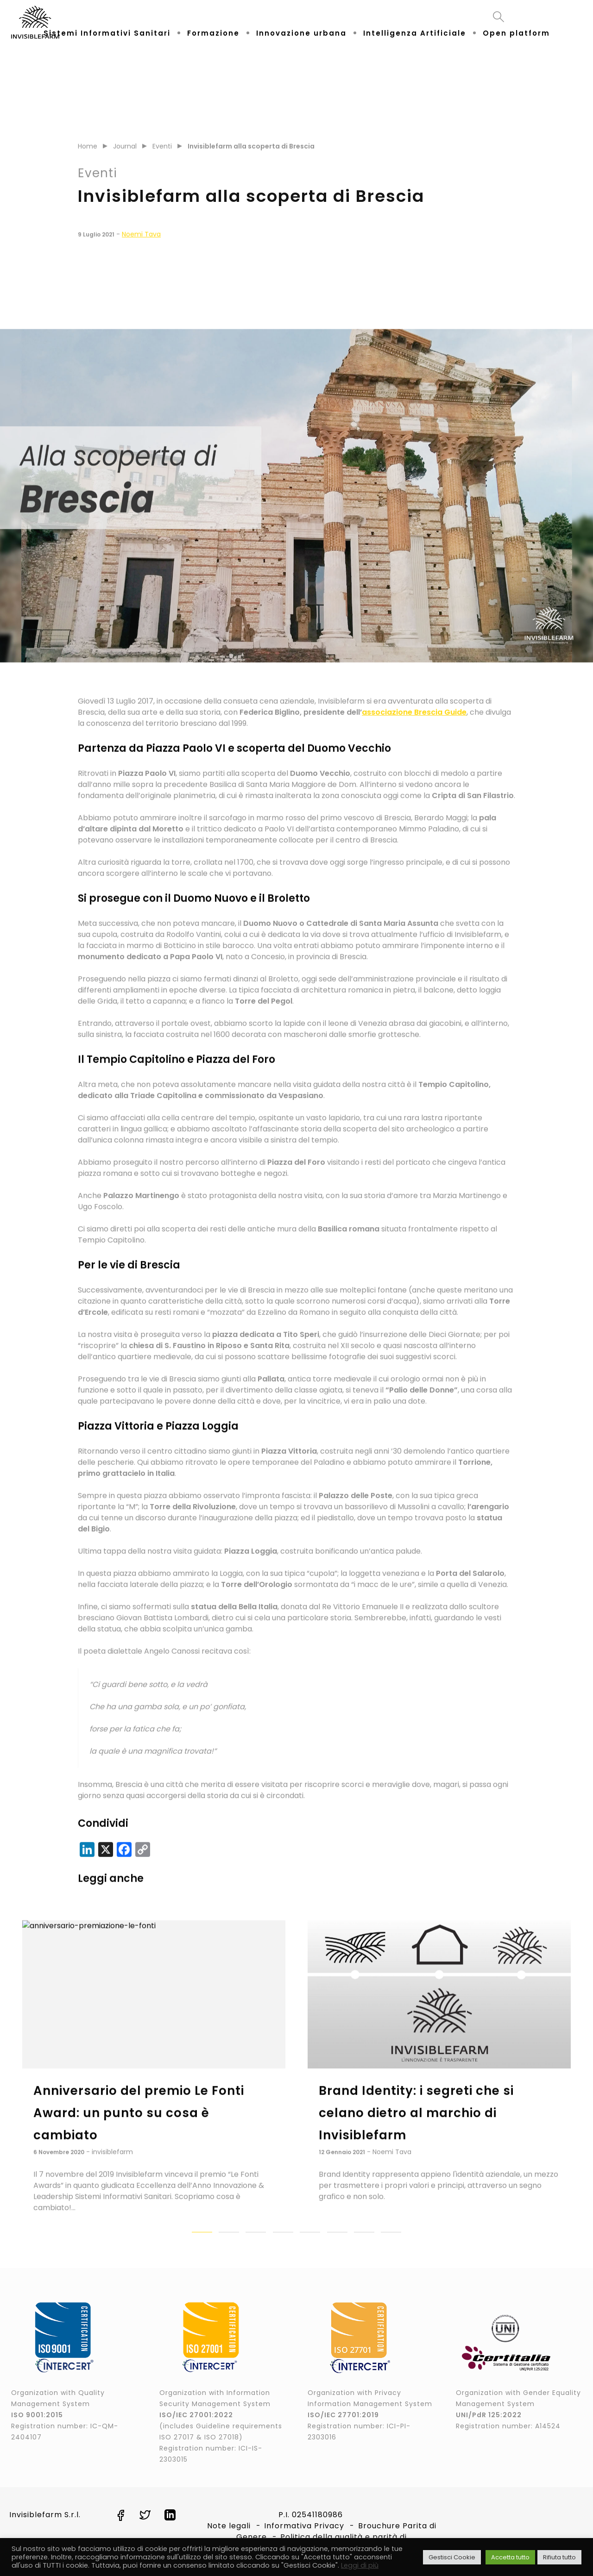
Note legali (229, 2525)
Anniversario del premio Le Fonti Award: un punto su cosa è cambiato (138, 2132)
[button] (202, 2251)
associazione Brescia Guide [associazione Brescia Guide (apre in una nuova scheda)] (414, 731)
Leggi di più (360, 2565)
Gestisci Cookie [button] (452, 2557)
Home (87, 165)
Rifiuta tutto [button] (559, 2557)
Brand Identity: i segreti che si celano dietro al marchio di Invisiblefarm (416, 2132)
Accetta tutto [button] (510, 2557)
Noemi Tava (141, 253)
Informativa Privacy (304, 2525)
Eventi (162, 165)
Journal (125, 165)
